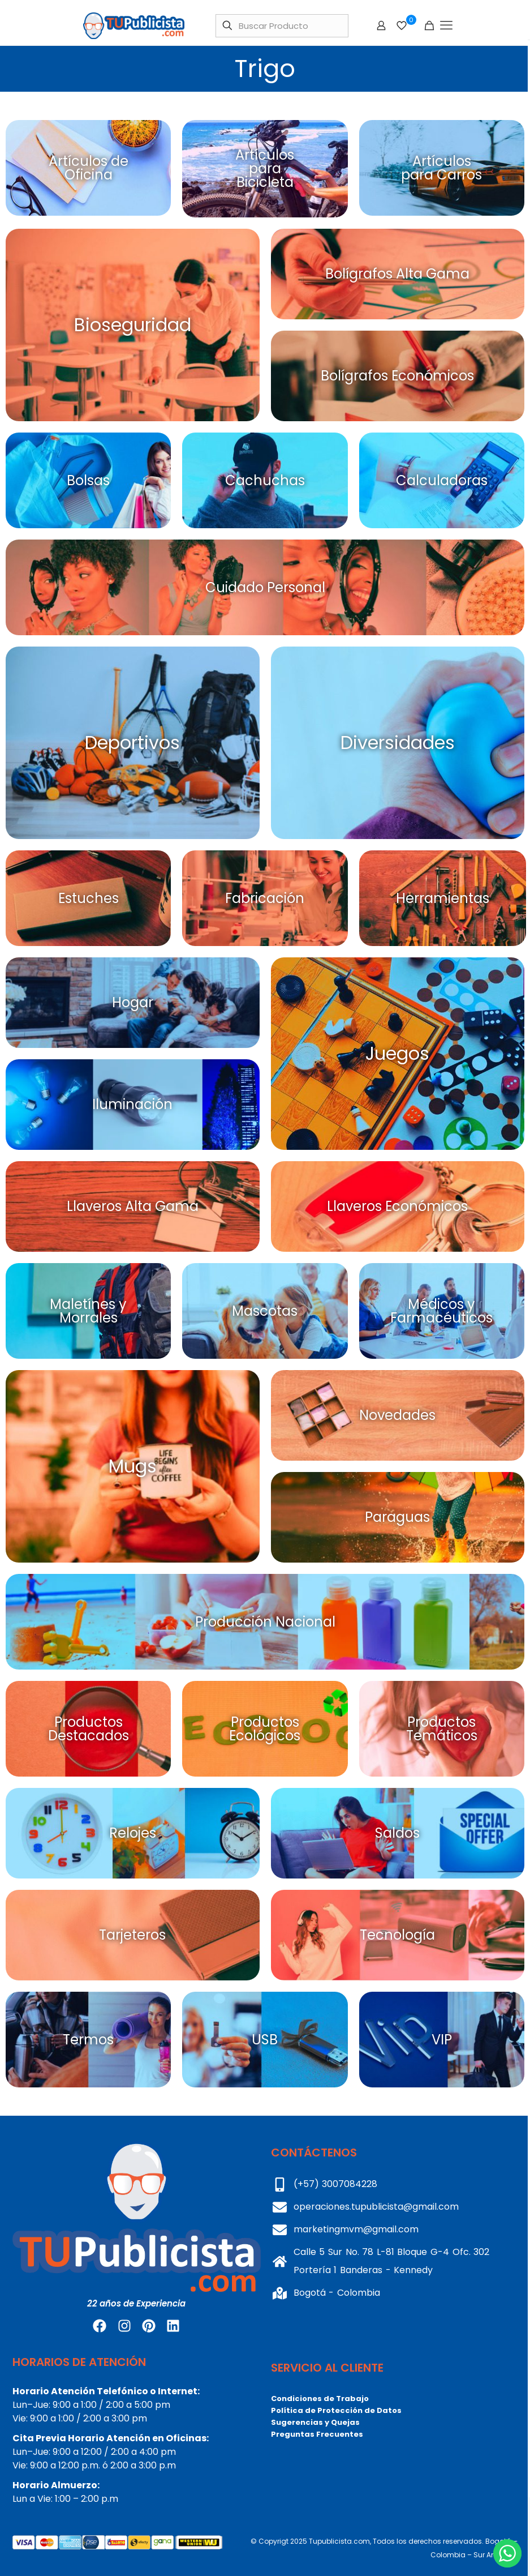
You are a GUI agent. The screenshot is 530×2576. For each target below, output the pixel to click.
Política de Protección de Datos (336, 2410)
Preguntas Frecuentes (317, 2434)
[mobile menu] (446, 25)
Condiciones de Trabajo (320, 2398)
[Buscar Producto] (282, 25)
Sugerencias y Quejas (315, 2422)
